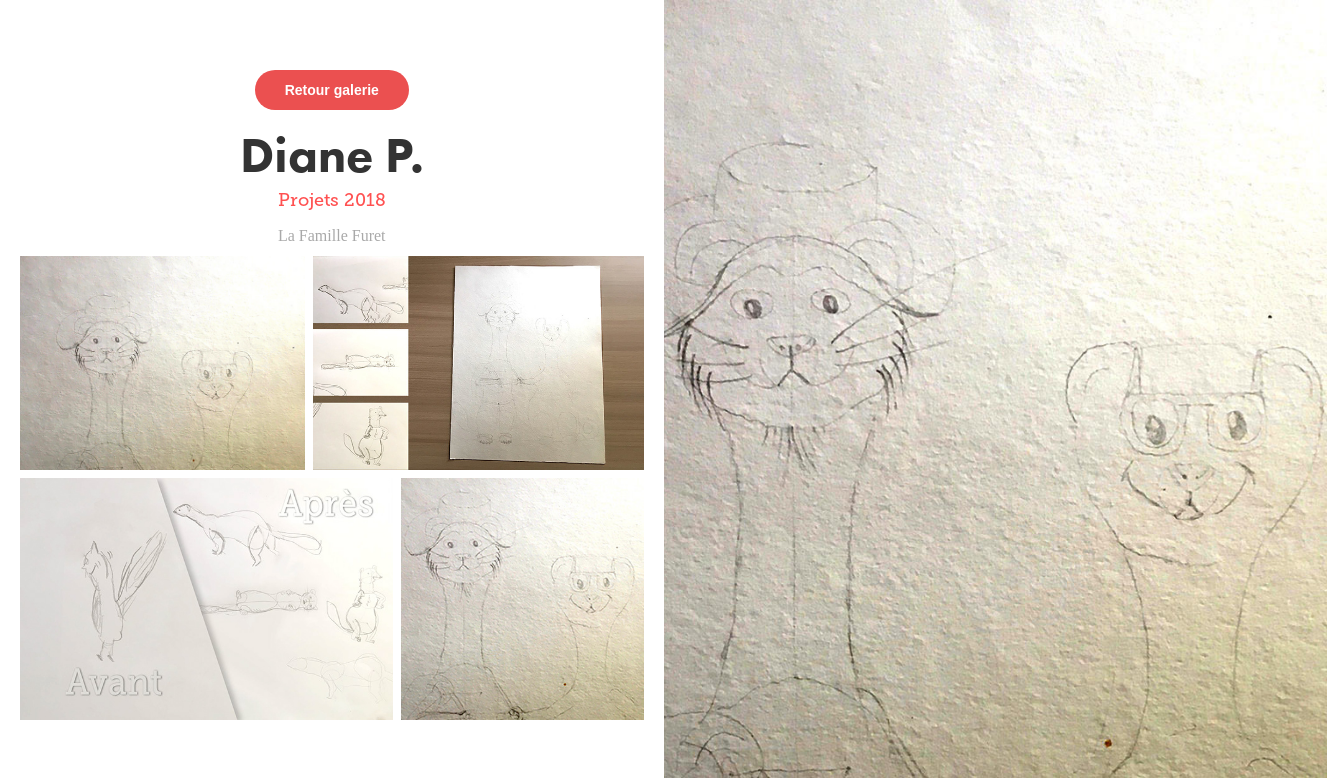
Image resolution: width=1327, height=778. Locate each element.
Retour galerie (332, 90)
